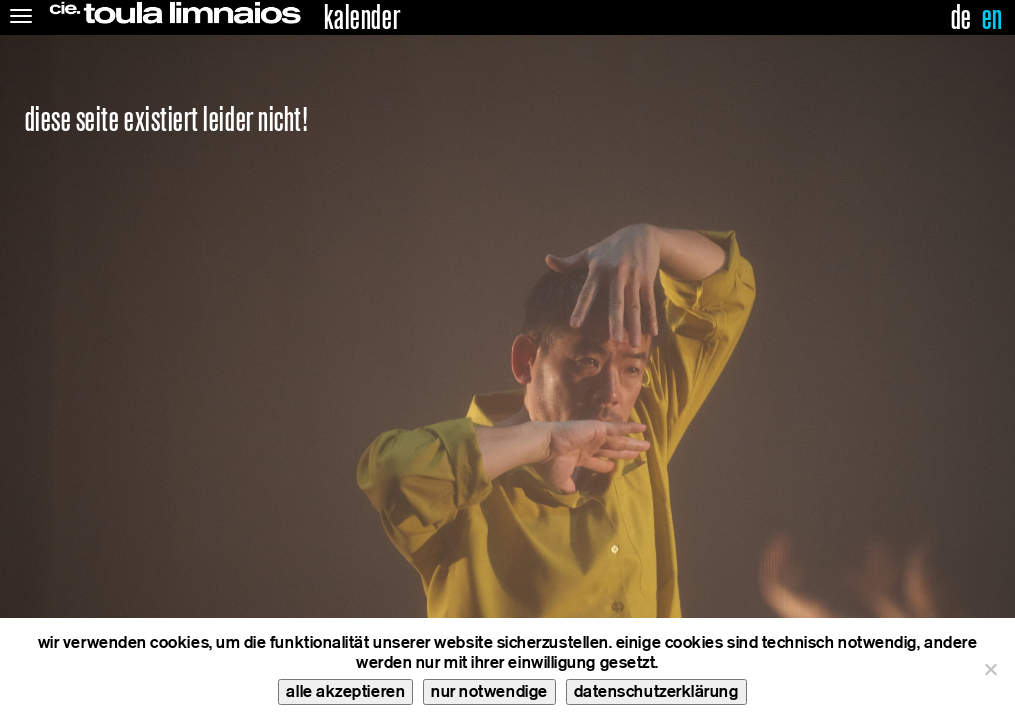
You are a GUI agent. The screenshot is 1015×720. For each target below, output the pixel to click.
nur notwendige (489, 691)
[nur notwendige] (990, 669)
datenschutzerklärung (656, 691)
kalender (362, 18)
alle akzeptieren (345, 691)
